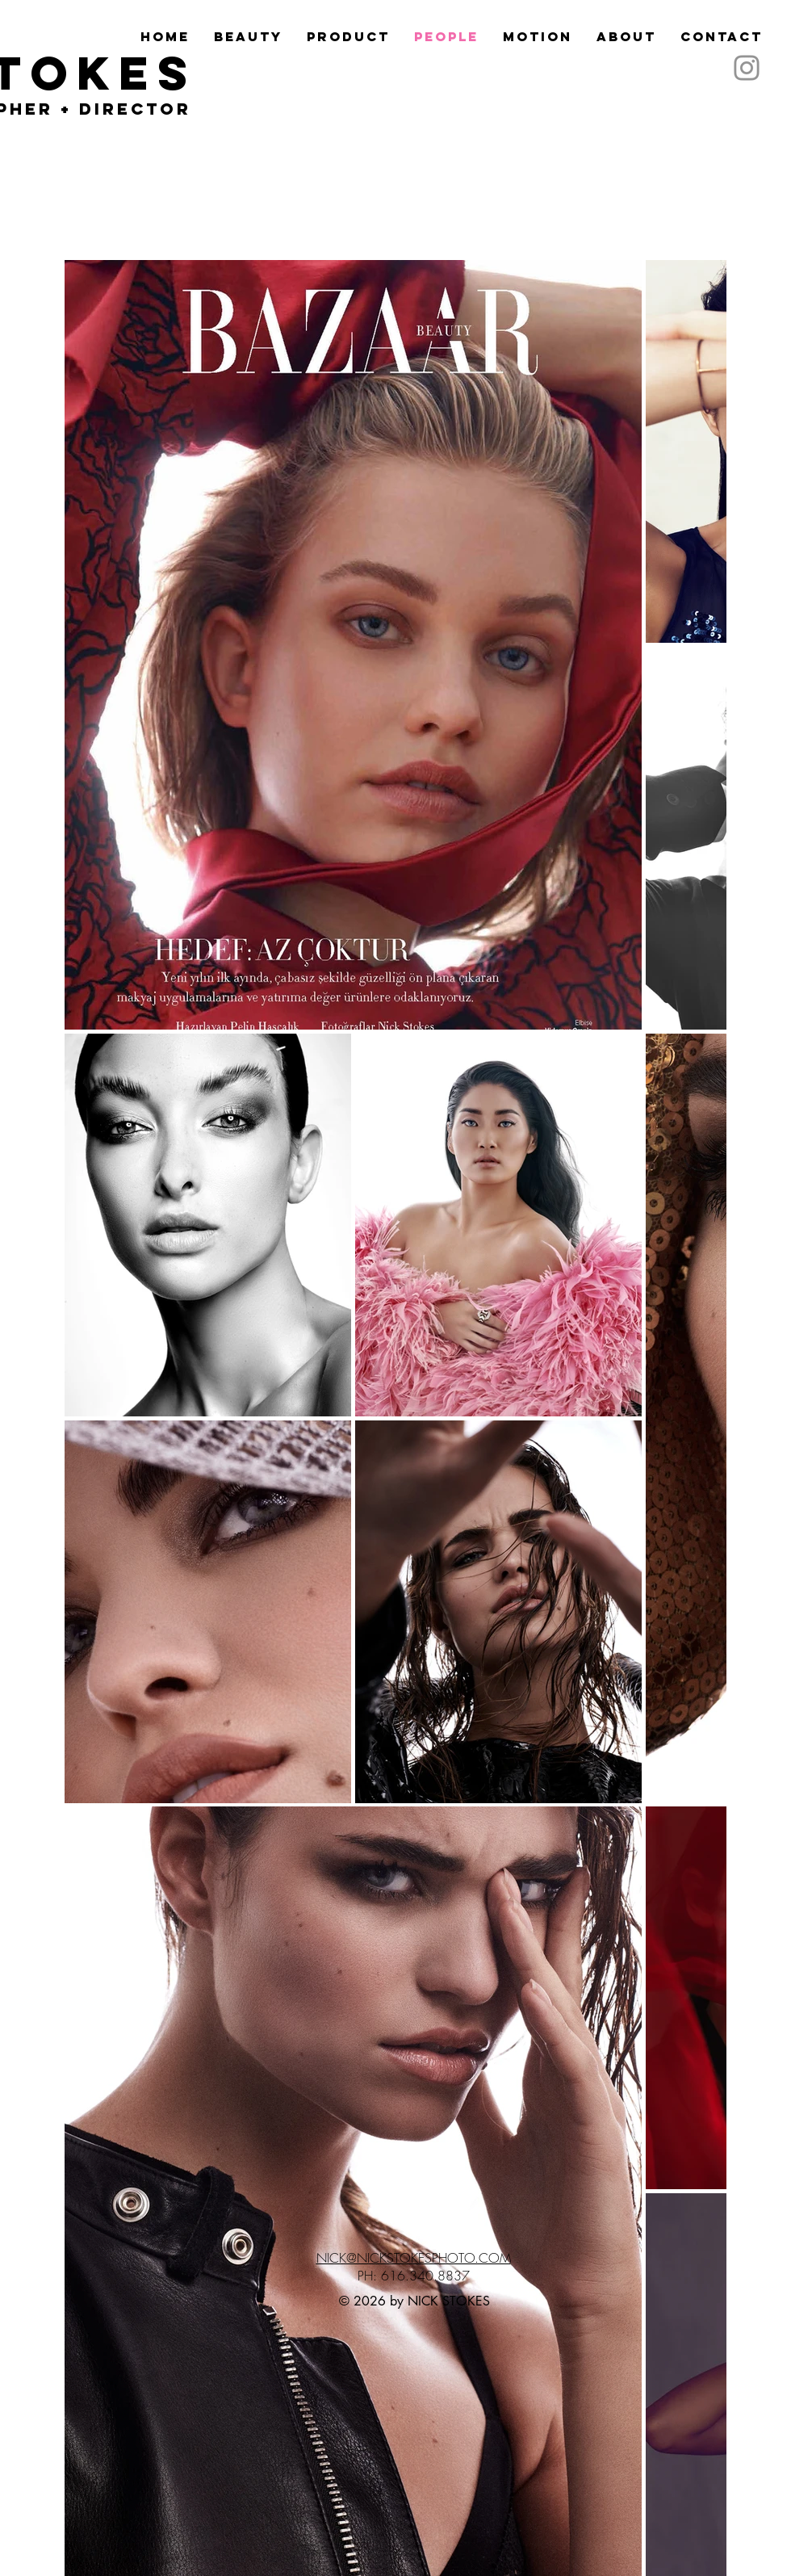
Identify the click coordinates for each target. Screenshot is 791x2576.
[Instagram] (747, 68)
